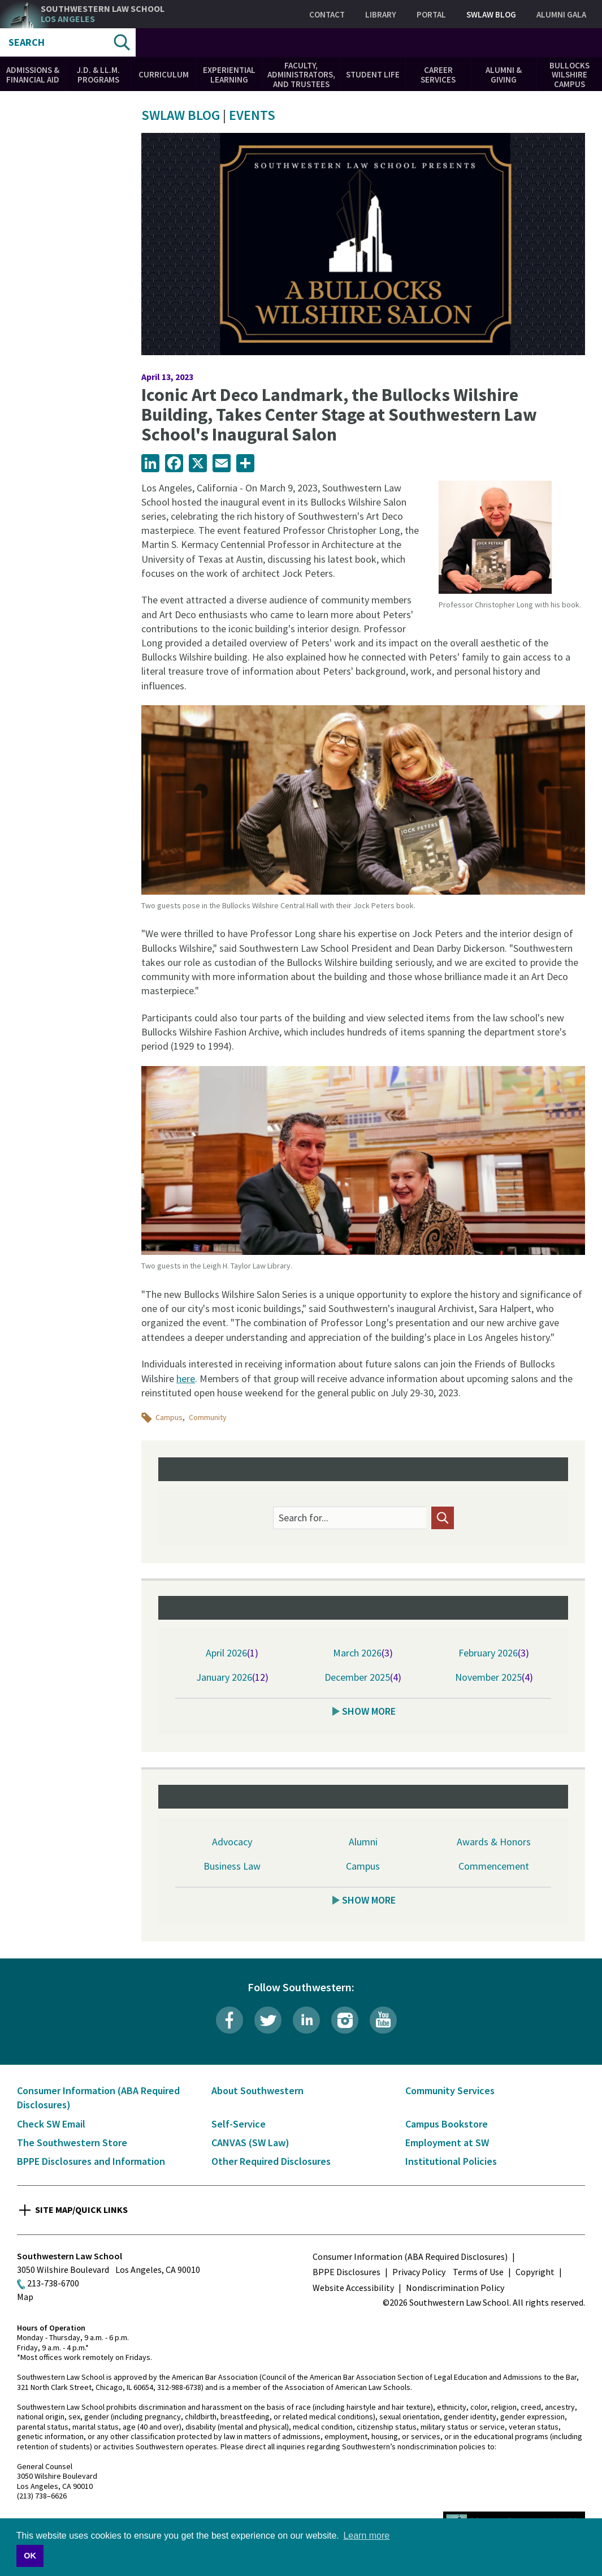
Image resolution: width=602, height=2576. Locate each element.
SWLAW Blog (491, 14)
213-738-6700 (53, 2283)
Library (380, 14)
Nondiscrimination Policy (455, 2287)
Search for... (303, 1518)
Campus (169, 1417)
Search (26, 42)
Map (25, 2296)
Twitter (267, 2020)
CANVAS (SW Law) (250, 2142)
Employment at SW (447, 2142)
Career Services (438, 74)
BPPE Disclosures (346, 2271)
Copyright (535, 2271)
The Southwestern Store (72, 2142)
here (185, 1378)
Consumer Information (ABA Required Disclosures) (410, 2256)
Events (252, 115)
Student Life (373, 74)
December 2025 (357, 1677)
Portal (431, 14)
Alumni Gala (561, 14)
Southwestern (102, 14)
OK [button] (30, 2555)
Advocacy (232, 1841)
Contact (327, 14)
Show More (369, 1711)
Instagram (344, 2020)
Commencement (493, 1865)
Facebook (229, 2020)
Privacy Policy (418, 2271)
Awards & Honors (494, 1841)
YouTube (383, 2020)
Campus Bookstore (446, 2123)
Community (208, 1417)
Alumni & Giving (504, 74)
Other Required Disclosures (271, 2161)
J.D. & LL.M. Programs (98, 74)
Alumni (363, 1841)
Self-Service (238, 2123)
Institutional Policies (451, 2161)
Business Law (232, 1865)
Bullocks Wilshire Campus (569, 74)
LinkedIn (306, 2020)
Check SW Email (51, 2123)
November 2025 (488, 1677)
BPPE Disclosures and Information (91, 2161)
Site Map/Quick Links (81, 2209)
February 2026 (488, 1652)
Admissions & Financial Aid (32, 74)
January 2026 (224, 1677)
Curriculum (163, 74)
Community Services (450, 2090)
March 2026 (357, 1652)
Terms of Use (478, 2271)
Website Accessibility (353, 2287)
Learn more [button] (366, 2535)
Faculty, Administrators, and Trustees (301, 74)
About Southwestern (257, 2090)
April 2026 (226, 1652)
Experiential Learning (229, 74)
